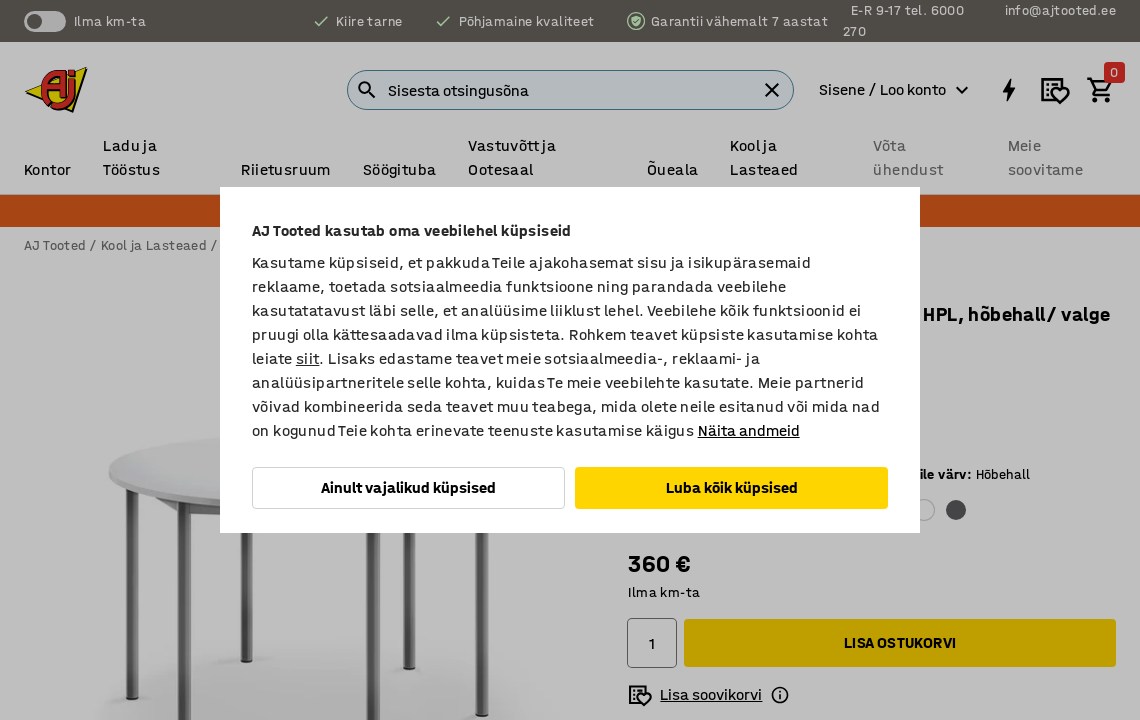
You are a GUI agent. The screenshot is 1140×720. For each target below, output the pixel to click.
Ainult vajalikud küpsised (408, 487)
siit (308, 358)
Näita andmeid (749, 430)
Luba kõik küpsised (732, 487)
